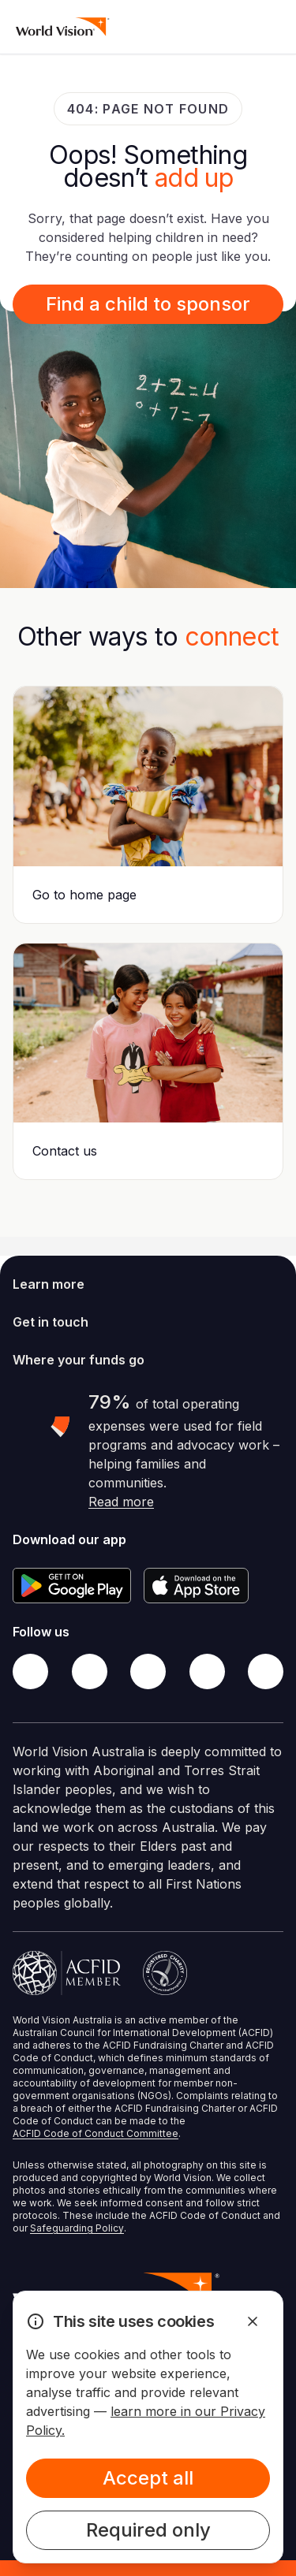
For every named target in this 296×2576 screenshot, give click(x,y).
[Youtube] (265, 1671)
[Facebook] (30, 1671)
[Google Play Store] (72, 1585)
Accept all (148, 2477)
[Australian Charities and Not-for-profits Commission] (165, 1973)
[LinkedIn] (207, 1671)
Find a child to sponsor (148, 303)
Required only (148, 2529)
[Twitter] (89, 1671)
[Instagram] (148, 1671)
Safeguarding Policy (77, 2228)
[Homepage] (63, 26)
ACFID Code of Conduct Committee (95, 2133)
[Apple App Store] (196, 1585)
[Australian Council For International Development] (67, 1973)
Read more (121, 1501)
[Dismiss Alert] (252, 2321)
